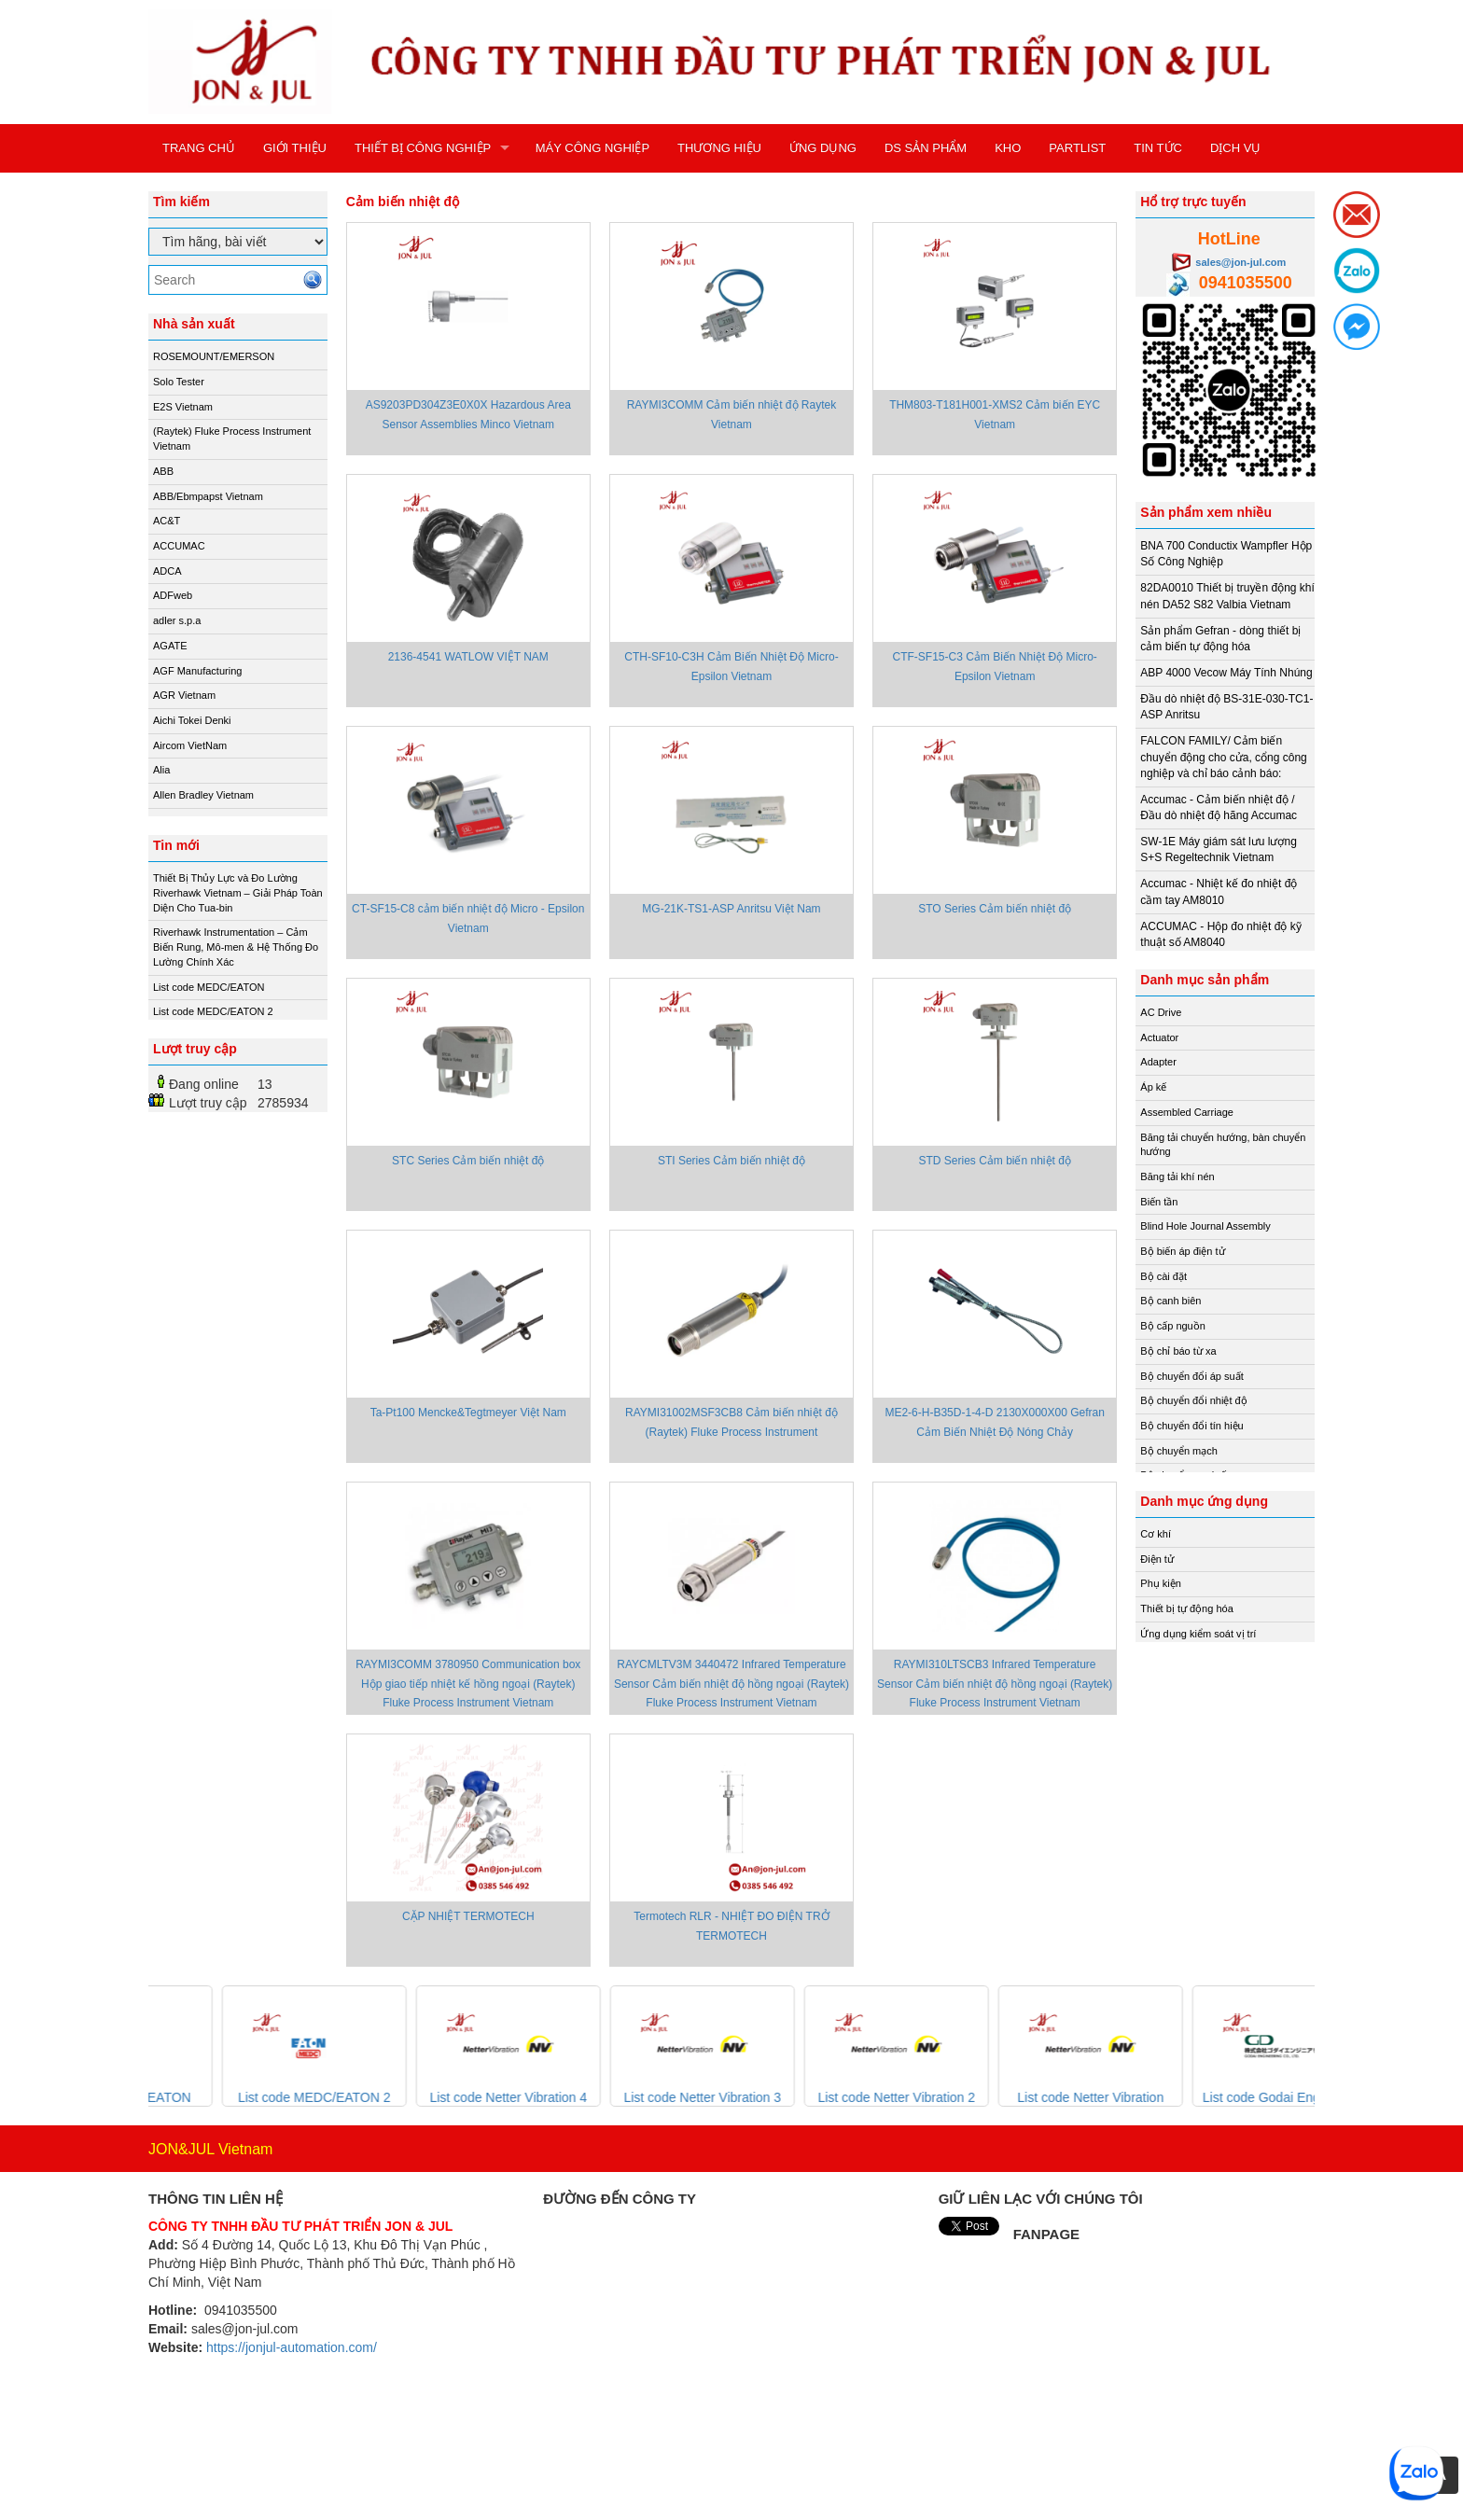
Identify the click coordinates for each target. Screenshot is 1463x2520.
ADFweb (172, 595)
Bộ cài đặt (1163, 1276)
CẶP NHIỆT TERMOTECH (468, 1916)
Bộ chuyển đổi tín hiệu (1191, 1425)
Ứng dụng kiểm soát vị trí (1198, 1633)
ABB (163, 471)
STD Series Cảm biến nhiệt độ (994, 1160)
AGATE (170, 645)
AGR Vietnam (184, 695)
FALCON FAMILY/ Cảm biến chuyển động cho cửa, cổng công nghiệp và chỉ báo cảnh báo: (1223, 756)
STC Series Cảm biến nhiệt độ (468, 1160)
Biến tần (1158, 1201)
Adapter (1158, 1061)
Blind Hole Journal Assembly (1205, 1226)
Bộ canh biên (1170, 1300)
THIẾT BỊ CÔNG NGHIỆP (423, 148)
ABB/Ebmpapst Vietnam (208, 496)
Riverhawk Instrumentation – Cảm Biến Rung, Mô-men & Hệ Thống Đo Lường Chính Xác (235, 946)
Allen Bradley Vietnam (203, 795)
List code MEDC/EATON (208, 987)
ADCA (167, 571)
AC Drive (1160, 1012)
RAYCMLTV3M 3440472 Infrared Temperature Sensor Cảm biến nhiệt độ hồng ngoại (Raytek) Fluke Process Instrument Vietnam (731, 1683)
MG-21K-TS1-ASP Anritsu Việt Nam (731, 908)
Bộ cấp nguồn (1172, 1325)
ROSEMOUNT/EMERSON (213, 356)
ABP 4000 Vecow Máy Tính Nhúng (1226, 672)
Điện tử (1157, 1559)
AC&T (166, 520)
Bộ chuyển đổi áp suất (1191, 1376)
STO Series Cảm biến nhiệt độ (994, 908)
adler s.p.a (177, 620)
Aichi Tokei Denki (192, 720)
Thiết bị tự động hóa (1186, 1608)
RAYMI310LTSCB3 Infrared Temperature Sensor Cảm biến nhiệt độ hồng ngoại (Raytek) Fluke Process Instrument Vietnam (994, 1683)
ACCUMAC (179, 545)
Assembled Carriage (1186, 1112)
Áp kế (1153, 1087)
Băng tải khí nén (1177, 1176)
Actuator (1159, 1037)
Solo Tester (178, 381)
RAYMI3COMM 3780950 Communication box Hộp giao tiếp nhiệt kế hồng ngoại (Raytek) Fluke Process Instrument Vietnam (467, 1683)
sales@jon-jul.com (1240, 262)
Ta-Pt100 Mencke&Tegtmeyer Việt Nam (468, 1412)
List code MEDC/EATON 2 (213, 1011)
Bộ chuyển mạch (1179, 1450)
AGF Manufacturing (197, 670)
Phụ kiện (1160, 1583)
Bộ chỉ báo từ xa (1178, 1351)
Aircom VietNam (190, 745)
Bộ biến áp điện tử (1182, 1251)
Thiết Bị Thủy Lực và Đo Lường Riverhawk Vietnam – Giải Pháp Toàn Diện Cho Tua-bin (238, 892)
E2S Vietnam (183, 406)
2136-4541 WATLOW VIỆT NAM (468, 656)
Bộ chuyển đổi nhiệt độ (1193, 1400)
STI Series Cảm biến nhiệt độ (731, 1160)
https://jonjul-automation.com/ (291, 2347)
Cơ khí (1155, 1533)
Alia (161, 769)
